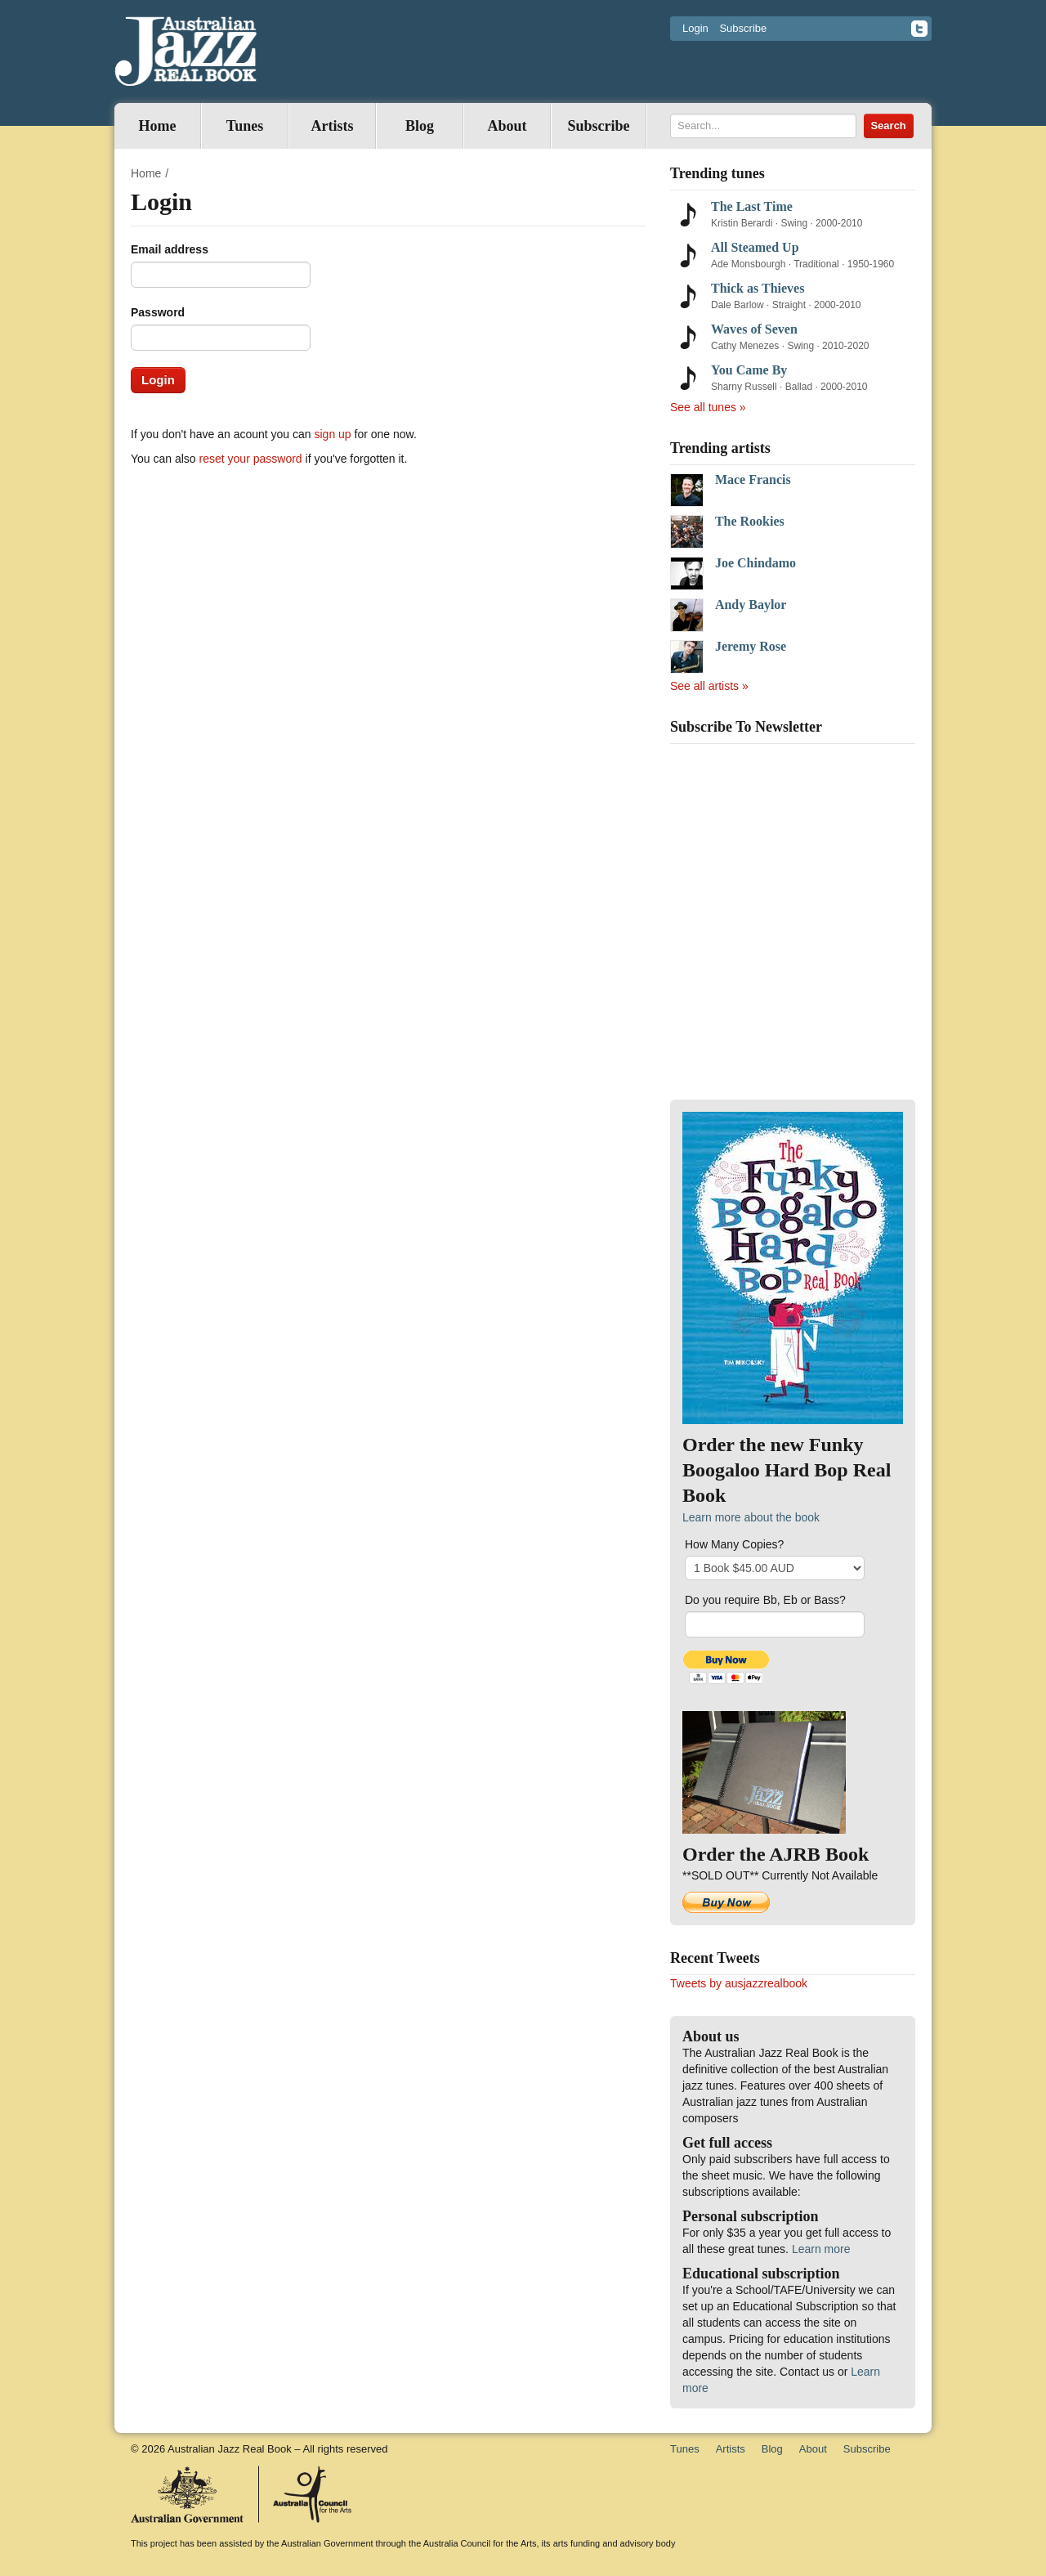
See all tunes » (708, 407)
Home (158, 126)
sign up (333, 434)
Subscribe (743, 28)
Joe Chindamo (755, 563)
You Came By (749, 370)
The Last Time (752, 206)
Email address (169, 249)
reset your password (250, 458)
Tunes (244, 126)
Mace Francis (753, 479)
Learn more (821, 2249)
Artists (332, 126)
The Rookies (749, 521)
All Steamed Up (755, 247)
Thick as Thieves (757, 288)
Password (158, 312)
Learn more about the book (751, 1517)
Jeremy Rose (750, 646)
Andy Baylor (751, 605)
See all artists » (709, 685)
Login (695, 28)
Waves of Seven (754, 329)
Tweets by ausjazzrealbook (738, 1983)
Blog (419, 126)
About (506, 126)
